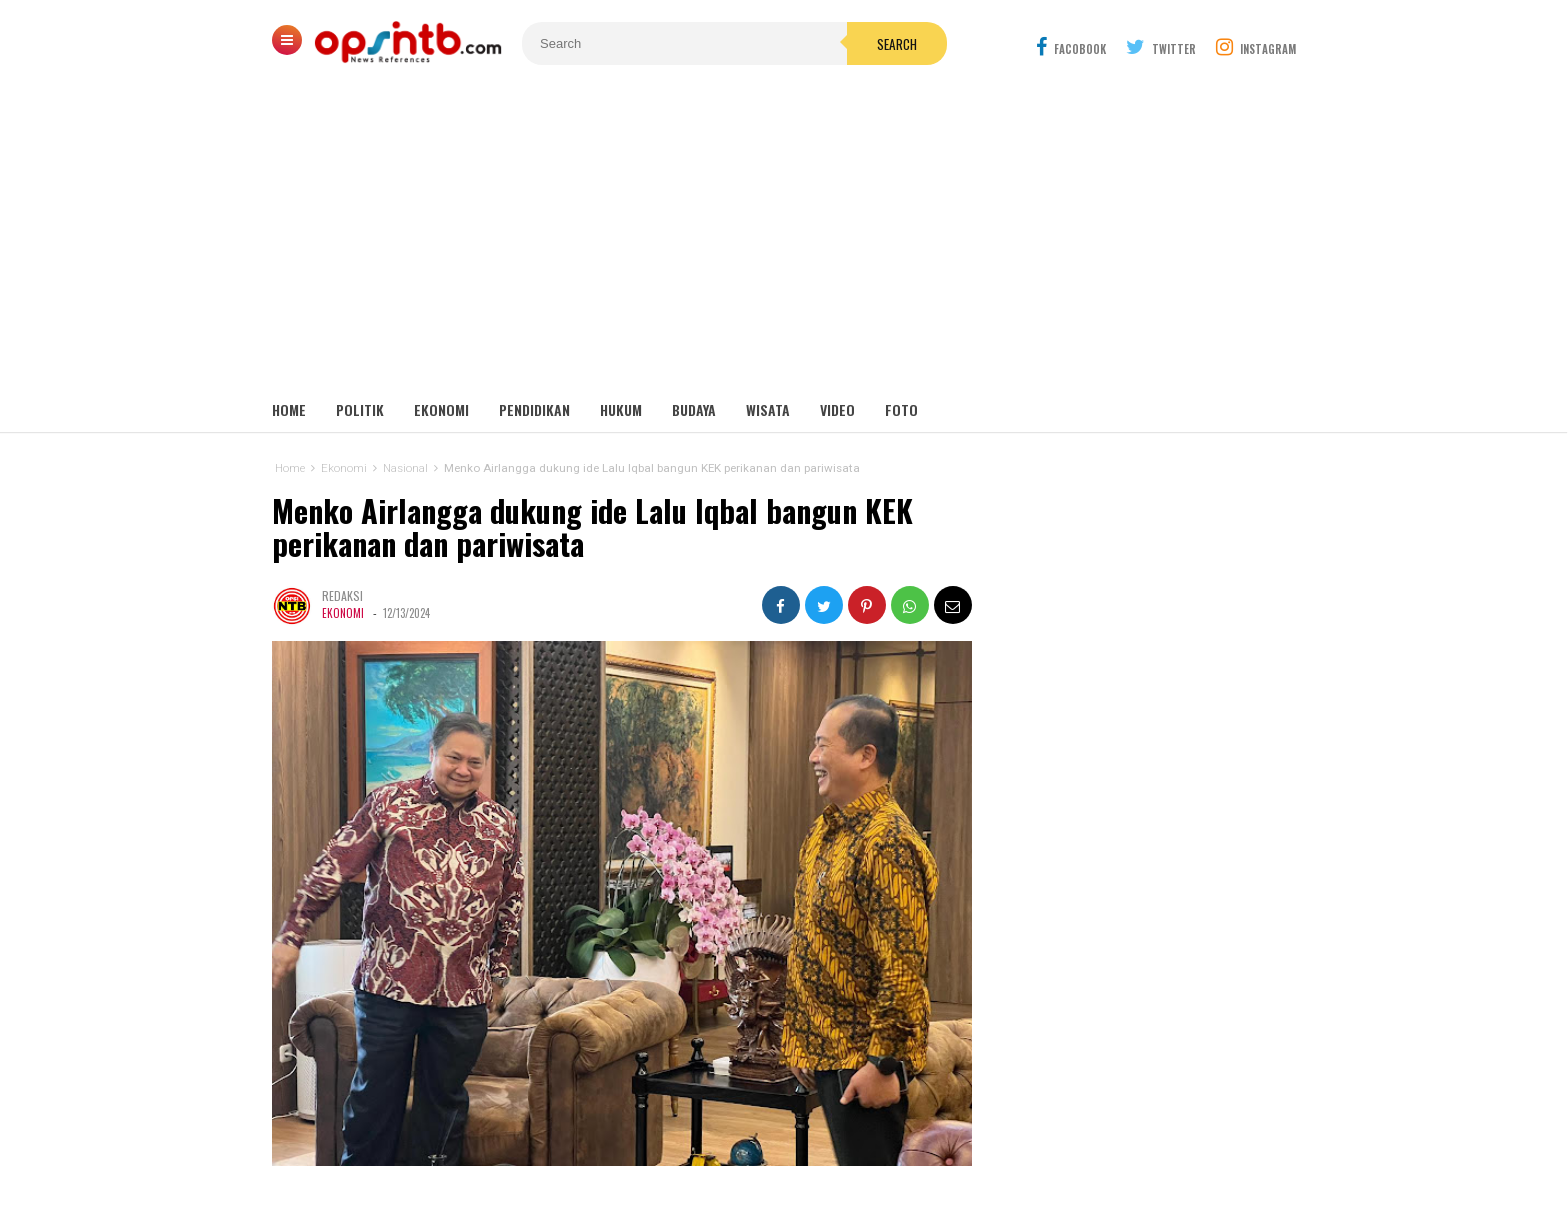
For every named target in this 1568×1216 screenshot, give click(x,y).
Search (897, 44)
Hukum (621, 409)
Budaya (694, 409)
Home (289, 409)
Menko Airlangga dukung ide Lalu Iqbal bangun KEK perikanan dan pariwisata (592, 527)
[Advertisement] (784, 240)
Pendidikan (534, 409)
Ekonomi (441, 409)
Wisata (768, 409)
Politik (360, 409)
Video (837, 409)
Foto (901, 409)
